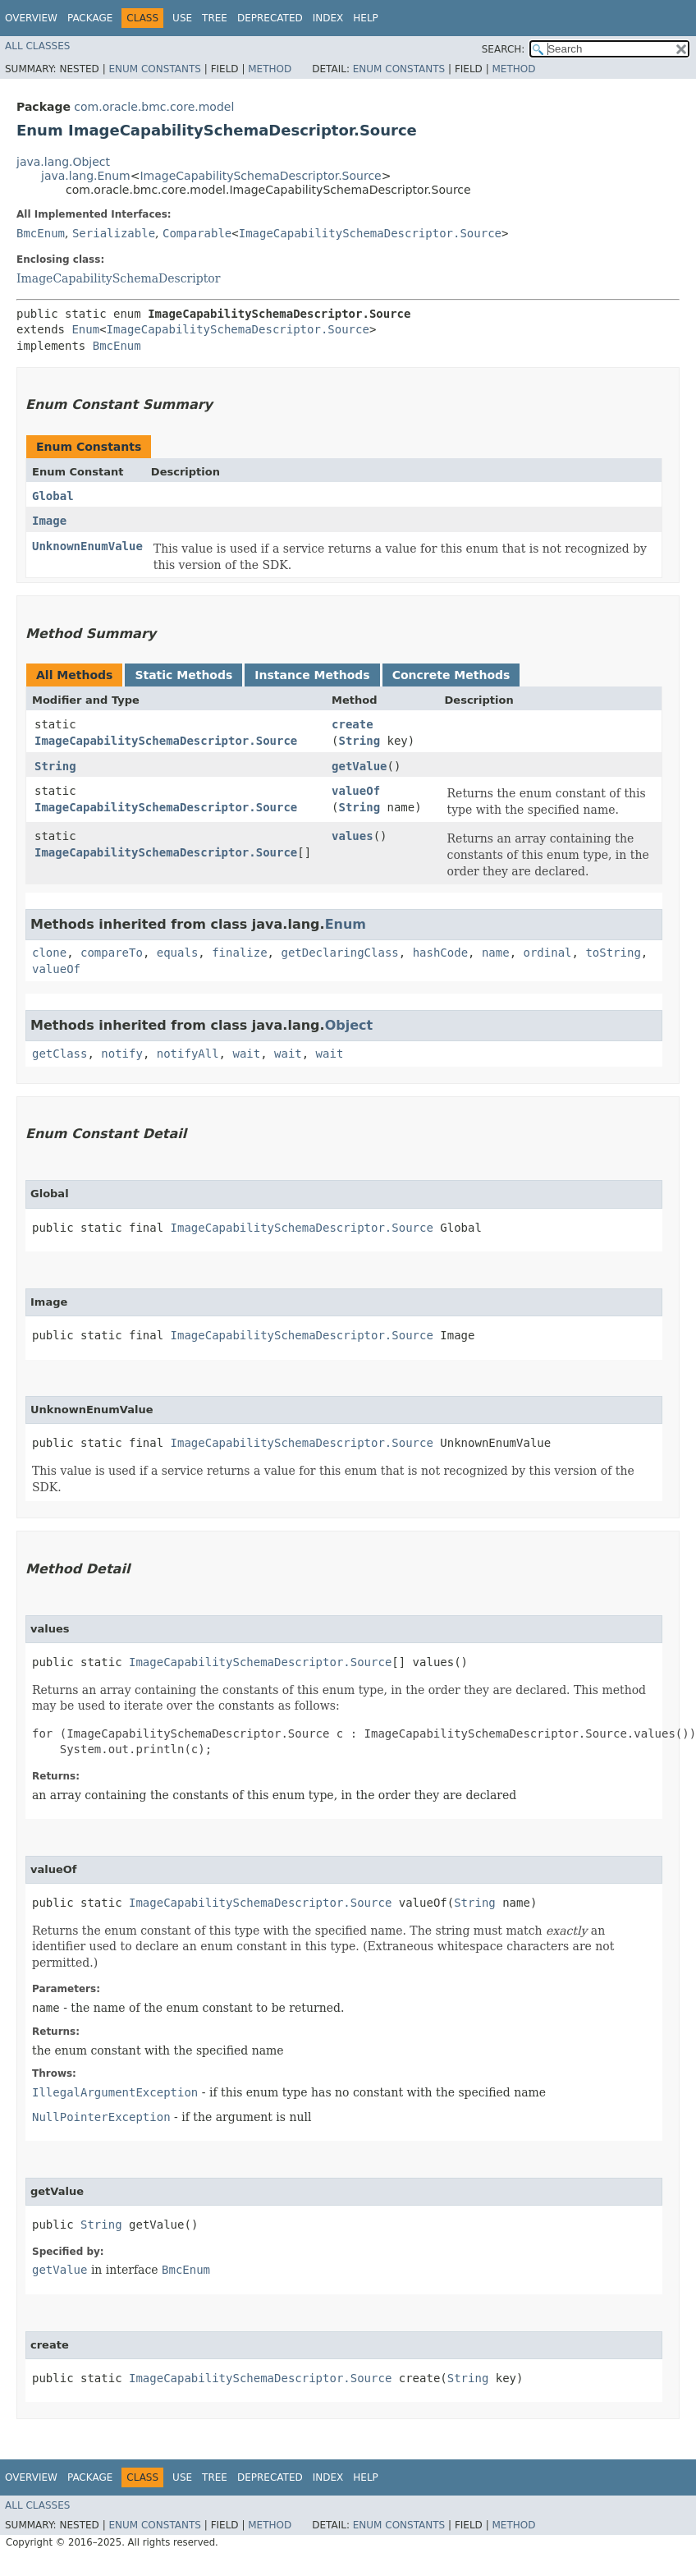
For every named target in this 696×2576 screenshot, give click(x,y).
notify (122, 1053)
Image (49, 520)
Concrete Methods (451, 675)
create (352, 724)
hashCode (440, 952)
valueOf (356, 790)
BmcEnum (40, 233)
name (496, 952)
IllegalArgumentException (115, 2092)
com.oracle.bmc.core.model (154, 106)
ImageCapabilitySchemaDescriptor (118, 278)
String (360, 740)
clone (49, 952)
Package (89, 18)
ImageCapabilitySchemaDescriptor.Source (260, 175)
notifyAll (188, 1053)
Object (349, 1025)
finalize (239, 952)
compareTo (111, 952)
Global (53, 496)
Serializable (113, 233)
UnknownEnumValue (87, 546)
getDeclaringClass (339, 952)
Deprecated (270, 18)
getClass (59, 1053)
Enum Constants (154, 69)
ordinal (548, 952)
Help (365, 18)
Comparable (197, 233)
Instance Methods (311, 675)
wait (246, 1053)
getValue (359, 766)
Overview (31, 18)
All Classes (37, 46)
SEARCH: (503, 49)
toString (612, 952)
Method (269, 69)
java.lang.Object (63, 161)
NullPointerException (101, 2117)
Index (328, 18)
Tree (214, 18)
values (352, 836)
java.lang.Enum (85, 175)
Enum (85, 329)
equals (178, 952)
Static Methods (183, 675)
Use (182, 18)
